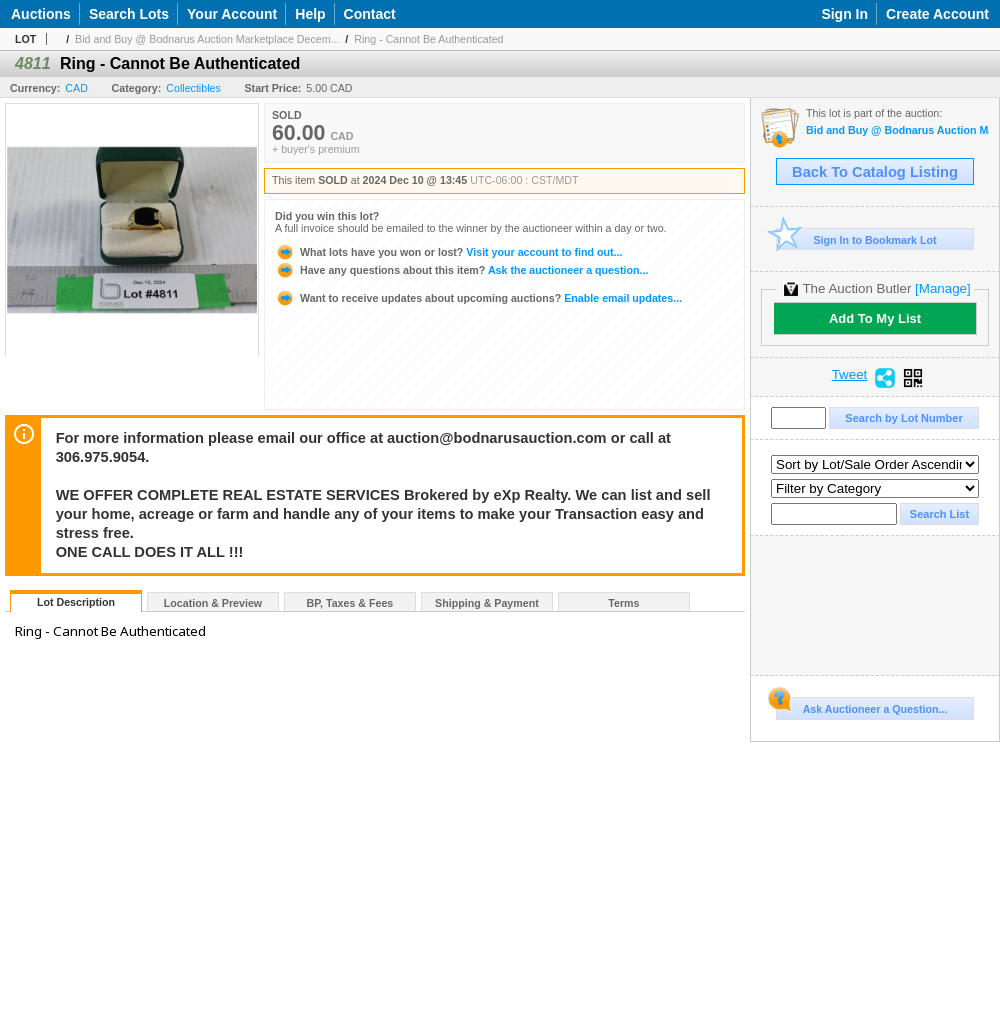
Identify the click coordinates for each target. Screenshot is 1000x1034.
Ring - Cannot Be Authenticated (428, 39)
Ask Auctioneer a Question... (861, 706)
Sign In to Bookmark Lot (856, 239)
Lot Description (76, 602)
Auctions (41, 14)
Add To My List (875, 318)
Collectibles (193, 88)
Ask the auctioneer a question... (461, 270)
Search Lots (129, 14)
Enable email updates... (478, 298)
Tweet (850, 375)
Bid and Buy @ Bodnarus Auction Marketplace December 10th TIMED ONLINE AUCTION (897, 130)
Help (310, 14)
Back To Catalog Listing (875, 172)
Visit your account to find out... (448, 252)
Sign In (844, 14)
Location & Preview (213, 603)
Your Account (232, 14)
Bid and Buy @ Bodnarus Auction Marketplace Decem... (207, 39)
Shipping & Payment (487, 603)
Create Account (937, 14)
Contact (370, 14)
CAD (76, 88)
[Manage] (942, 288)
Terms (623, 603)
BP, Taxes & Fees (350, 603)
